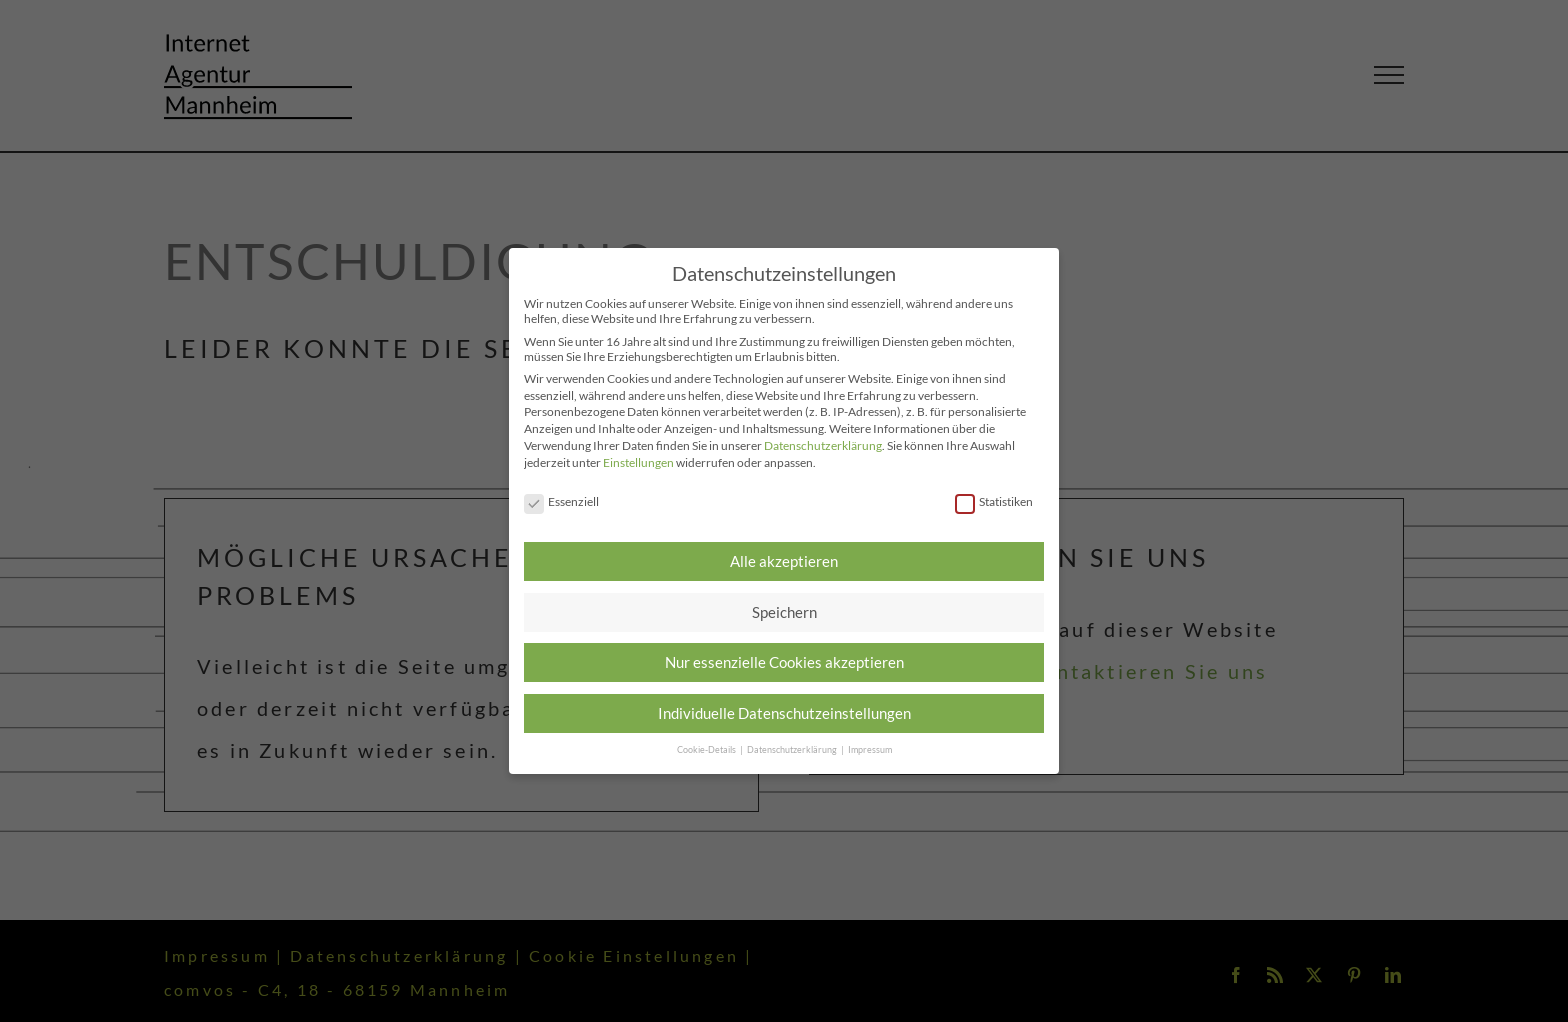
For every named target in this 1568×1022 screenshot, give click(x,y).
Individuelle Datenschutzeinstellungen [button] (784, 713)
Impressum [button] (870, 749)
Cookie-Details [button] (707, 749)
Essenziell (561, 501)
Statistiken (994, 501)
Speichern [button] (784, 612)
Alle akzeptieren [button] (784, 561)
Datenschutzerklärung (823, 445)
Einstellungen (638, 462)
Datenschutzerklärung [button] (793, 749)
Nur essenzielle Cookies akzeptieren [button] (784, 662)
